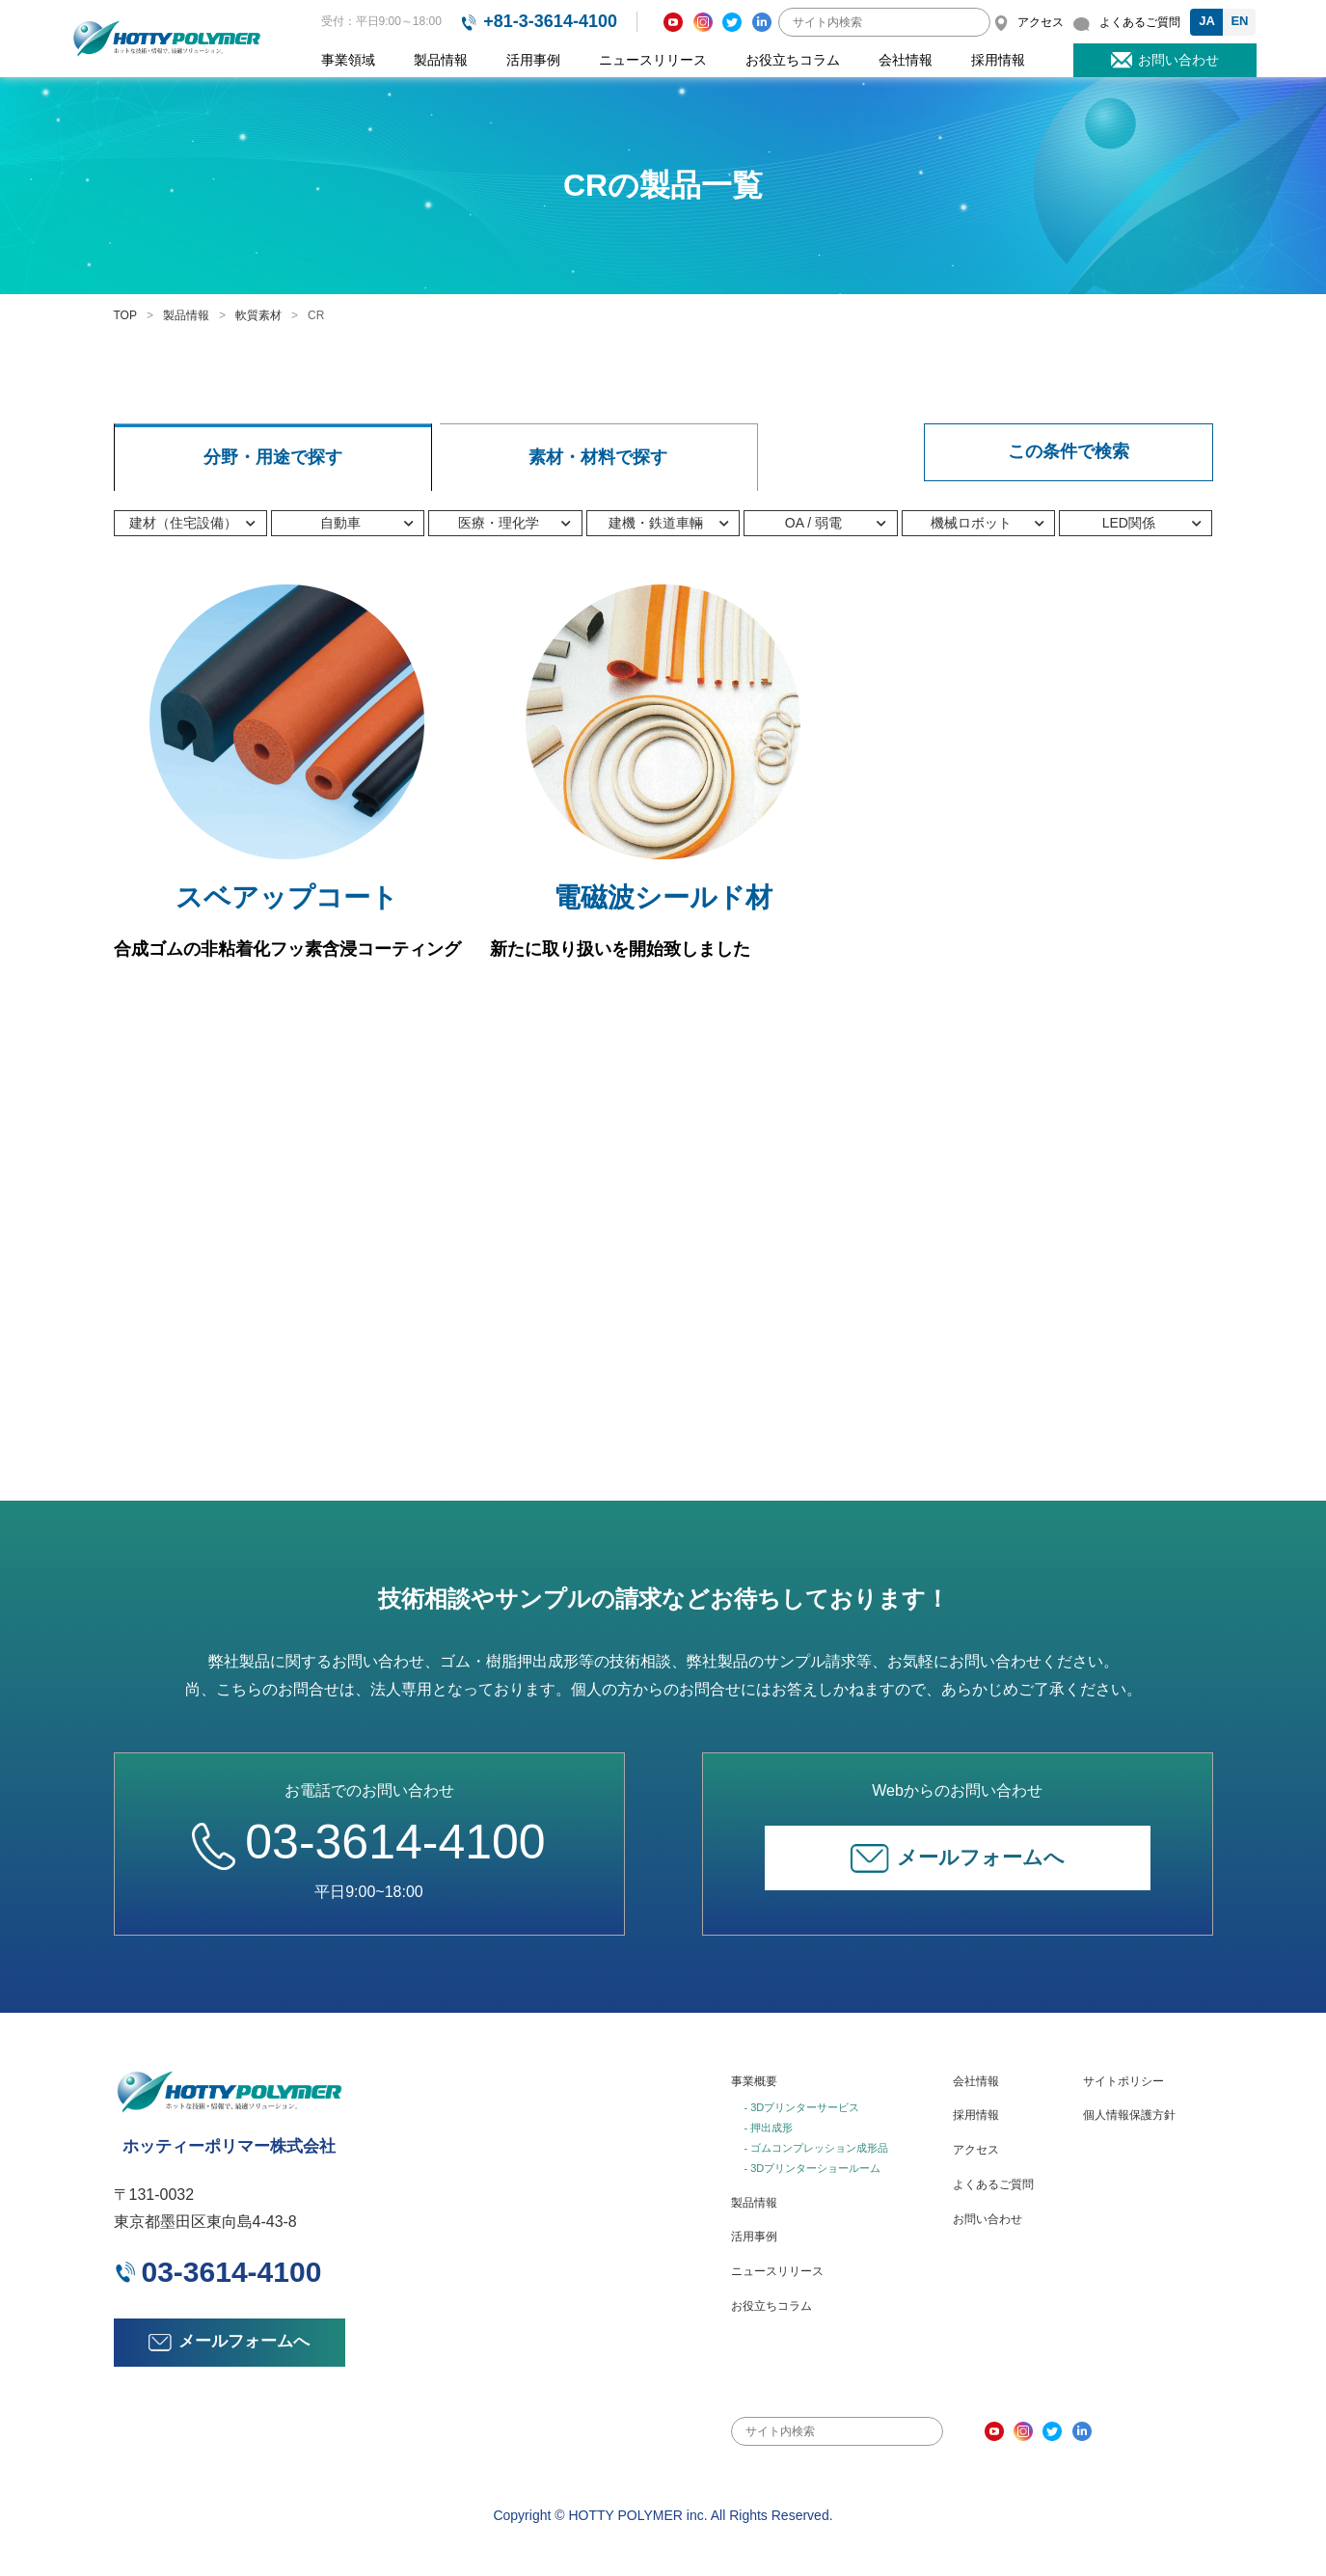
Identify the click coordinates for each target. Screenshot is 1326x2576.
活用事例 (533, 60)
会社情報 (906, 60)
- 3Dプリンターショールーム (812, 2168)
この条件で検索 (1068, 451)
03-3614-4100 (368, 1842)
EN (1239, 21)
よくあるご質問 (993, 2184)
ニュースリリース (653, 60)
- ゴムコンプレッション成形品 (816, 2148)
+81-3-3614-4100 (550, 21)
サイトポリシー (1123, 2081)
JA (1207, 21)
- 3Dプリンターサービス (802, 2107)
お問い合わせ (987, 2219)
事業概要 (754, 2081)
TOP (125, 315)
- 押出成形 (769, 2127)
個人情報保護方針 (1129, 2115)
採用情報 (998, 60)
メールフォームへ (958, 1858)
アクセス (976, 2149)
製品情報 (441, 60)
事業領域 (348, 60)
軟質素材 (258, 315)
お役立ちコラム (792, 60)
